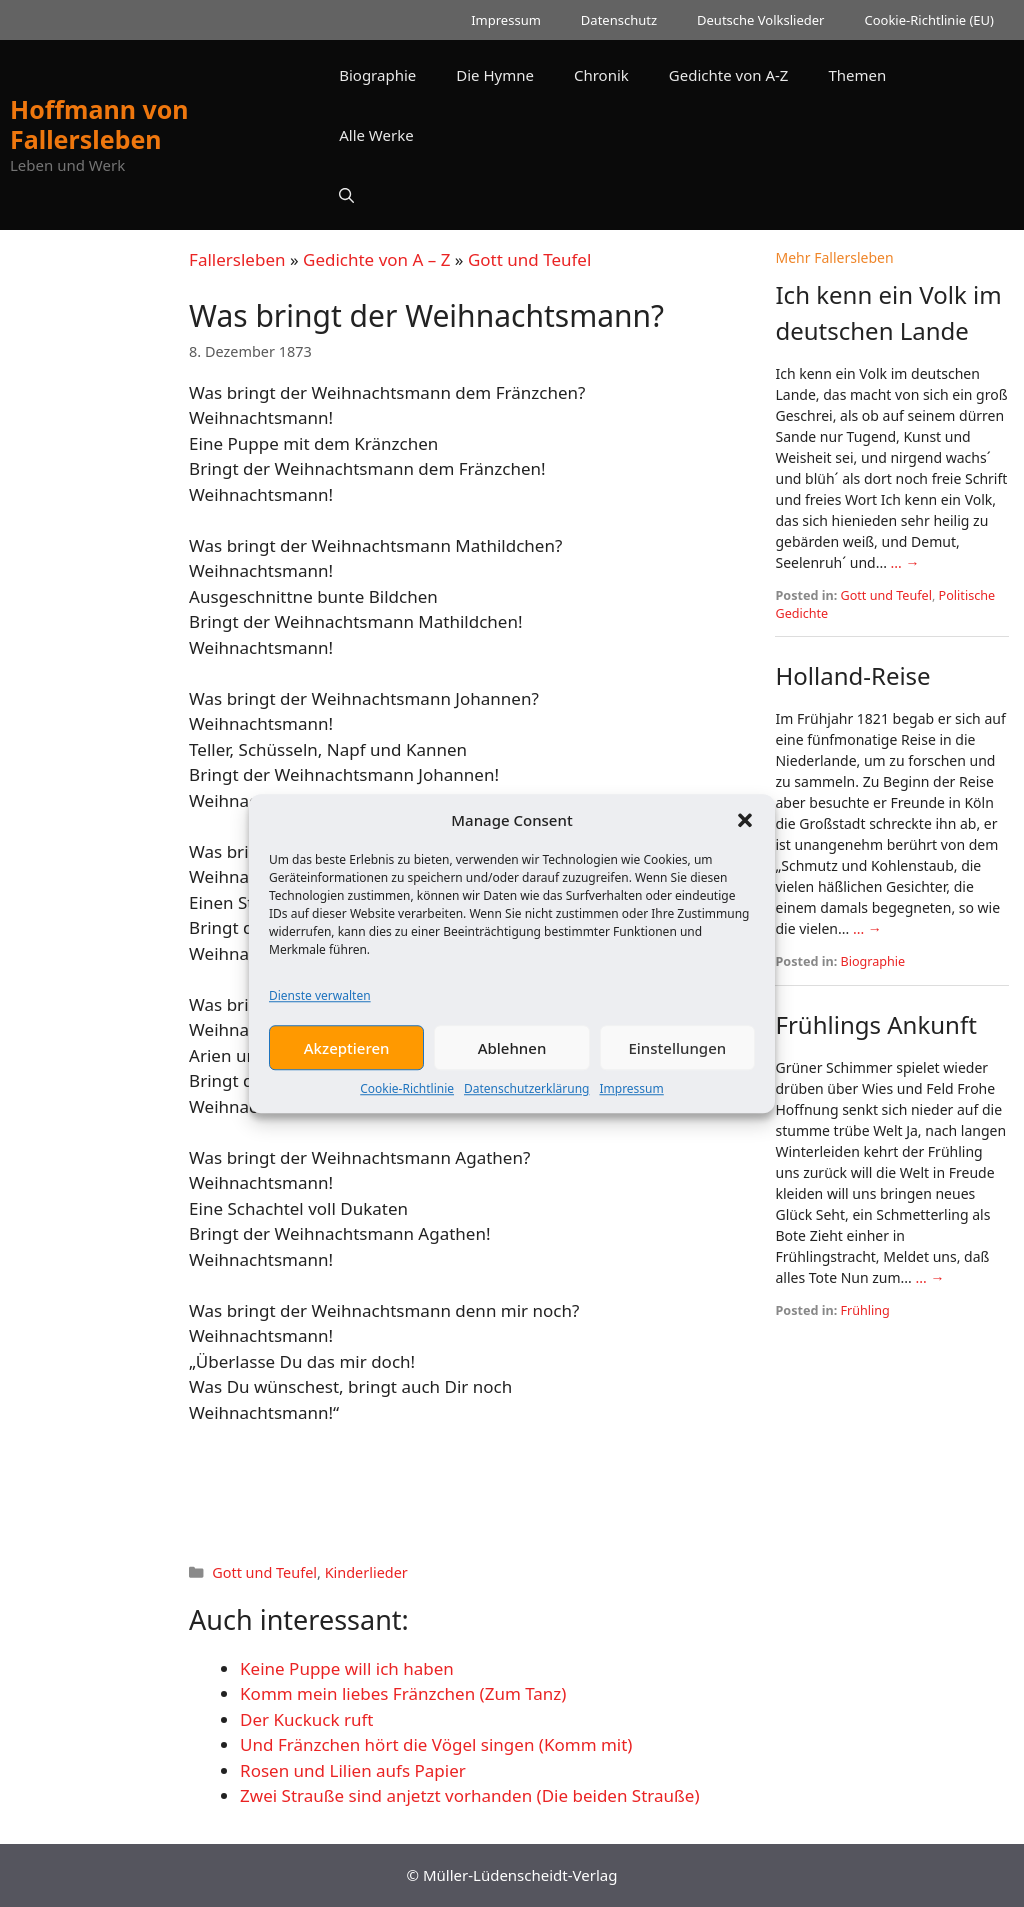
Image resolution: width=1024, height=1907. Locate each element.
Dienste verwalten (320, 1004)
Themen (857, 75)
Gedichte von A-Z (729, 75)
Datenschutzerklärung (526, 1097)
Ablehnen (512, 1056)
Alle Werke (376, 135)
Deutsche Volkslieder (760, 20)
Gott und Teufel (529, 259)
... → (905, 562)
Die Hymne (495, 75)
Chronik (601, 75)
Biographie (377, 75)
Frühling (865, 1310)
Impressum (631, 1097)
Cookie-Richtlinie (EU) (929, 20)
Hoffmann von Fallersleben (99, 124)
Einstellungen (677, 1056)
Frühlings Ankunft (875, 1024)
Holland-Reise (852, 675)
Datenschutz (619, 20)
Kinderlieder (366, 1572)
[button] (745, 829)
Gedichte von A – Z (376, 259)
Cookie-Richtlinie (407, 1097)
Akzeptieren (347, 1056)
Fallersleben (237, 259)
